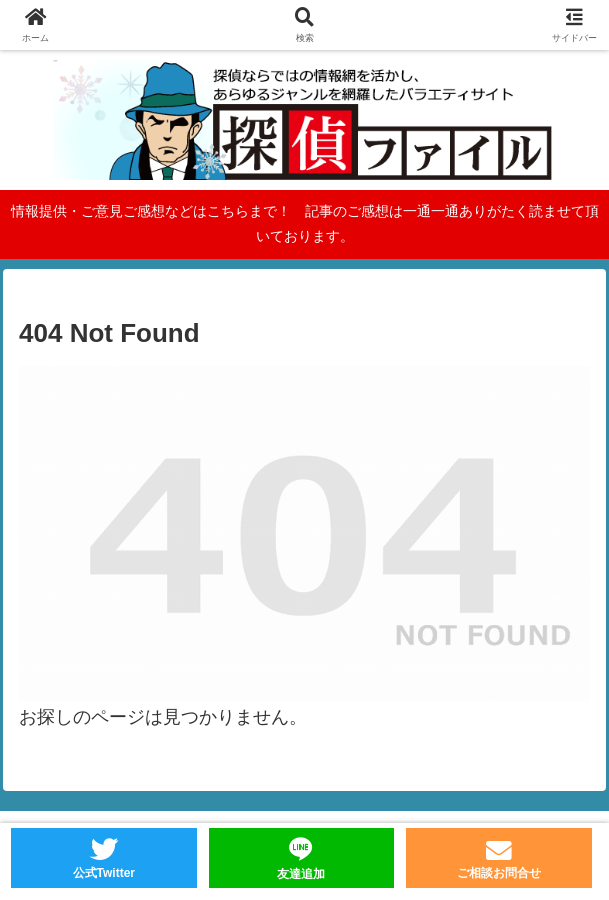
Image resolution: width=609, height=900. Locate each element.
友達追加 (301, 874)
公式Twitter (104, 873)
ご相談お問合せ (499, 873)
